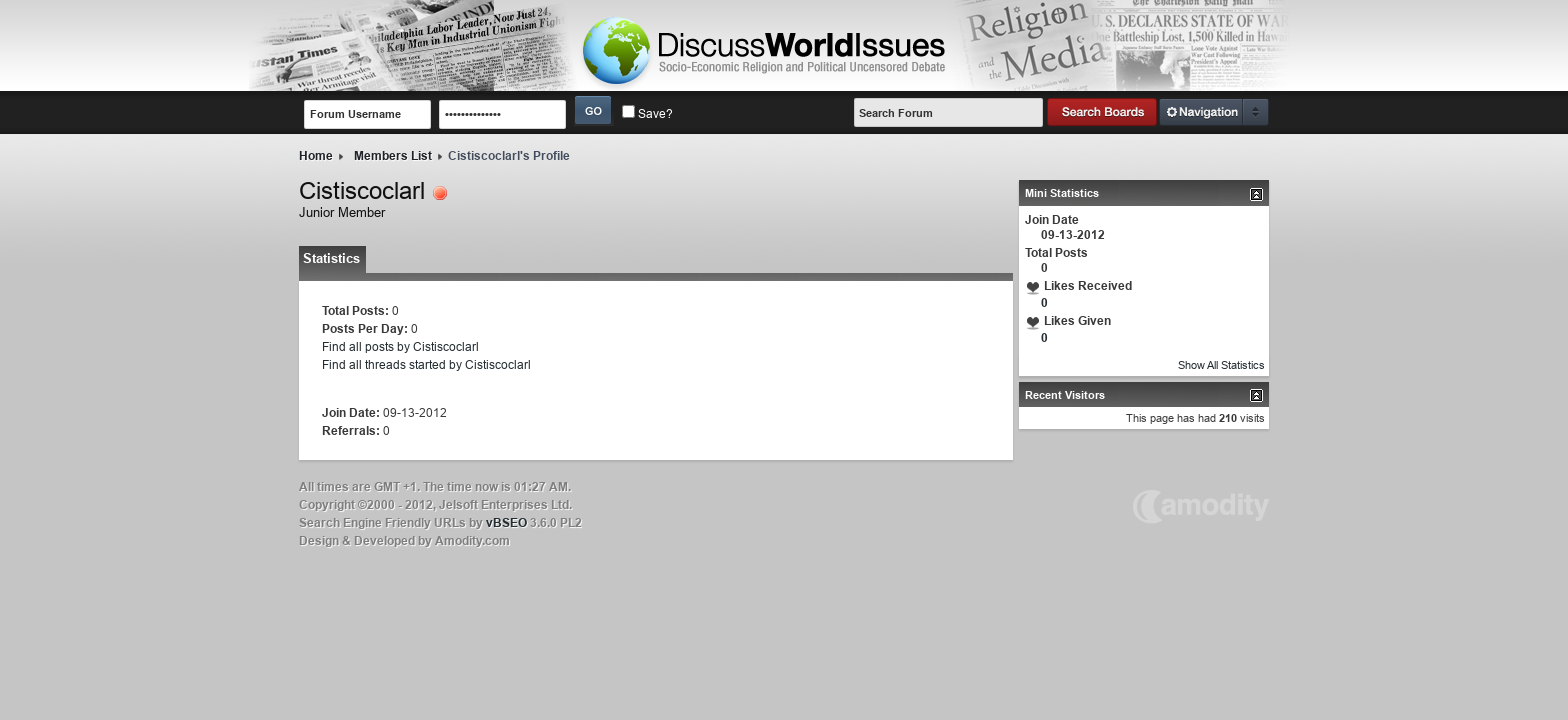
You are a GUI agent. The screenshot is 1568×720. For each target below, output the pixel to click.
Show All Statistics (1221, 365)
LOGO (765, 51)
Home (316, 155)
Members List (393, 155)
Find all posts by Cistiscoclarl (400, 346)
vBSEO (506, 522)
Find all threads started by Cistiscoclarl (426, 364)
